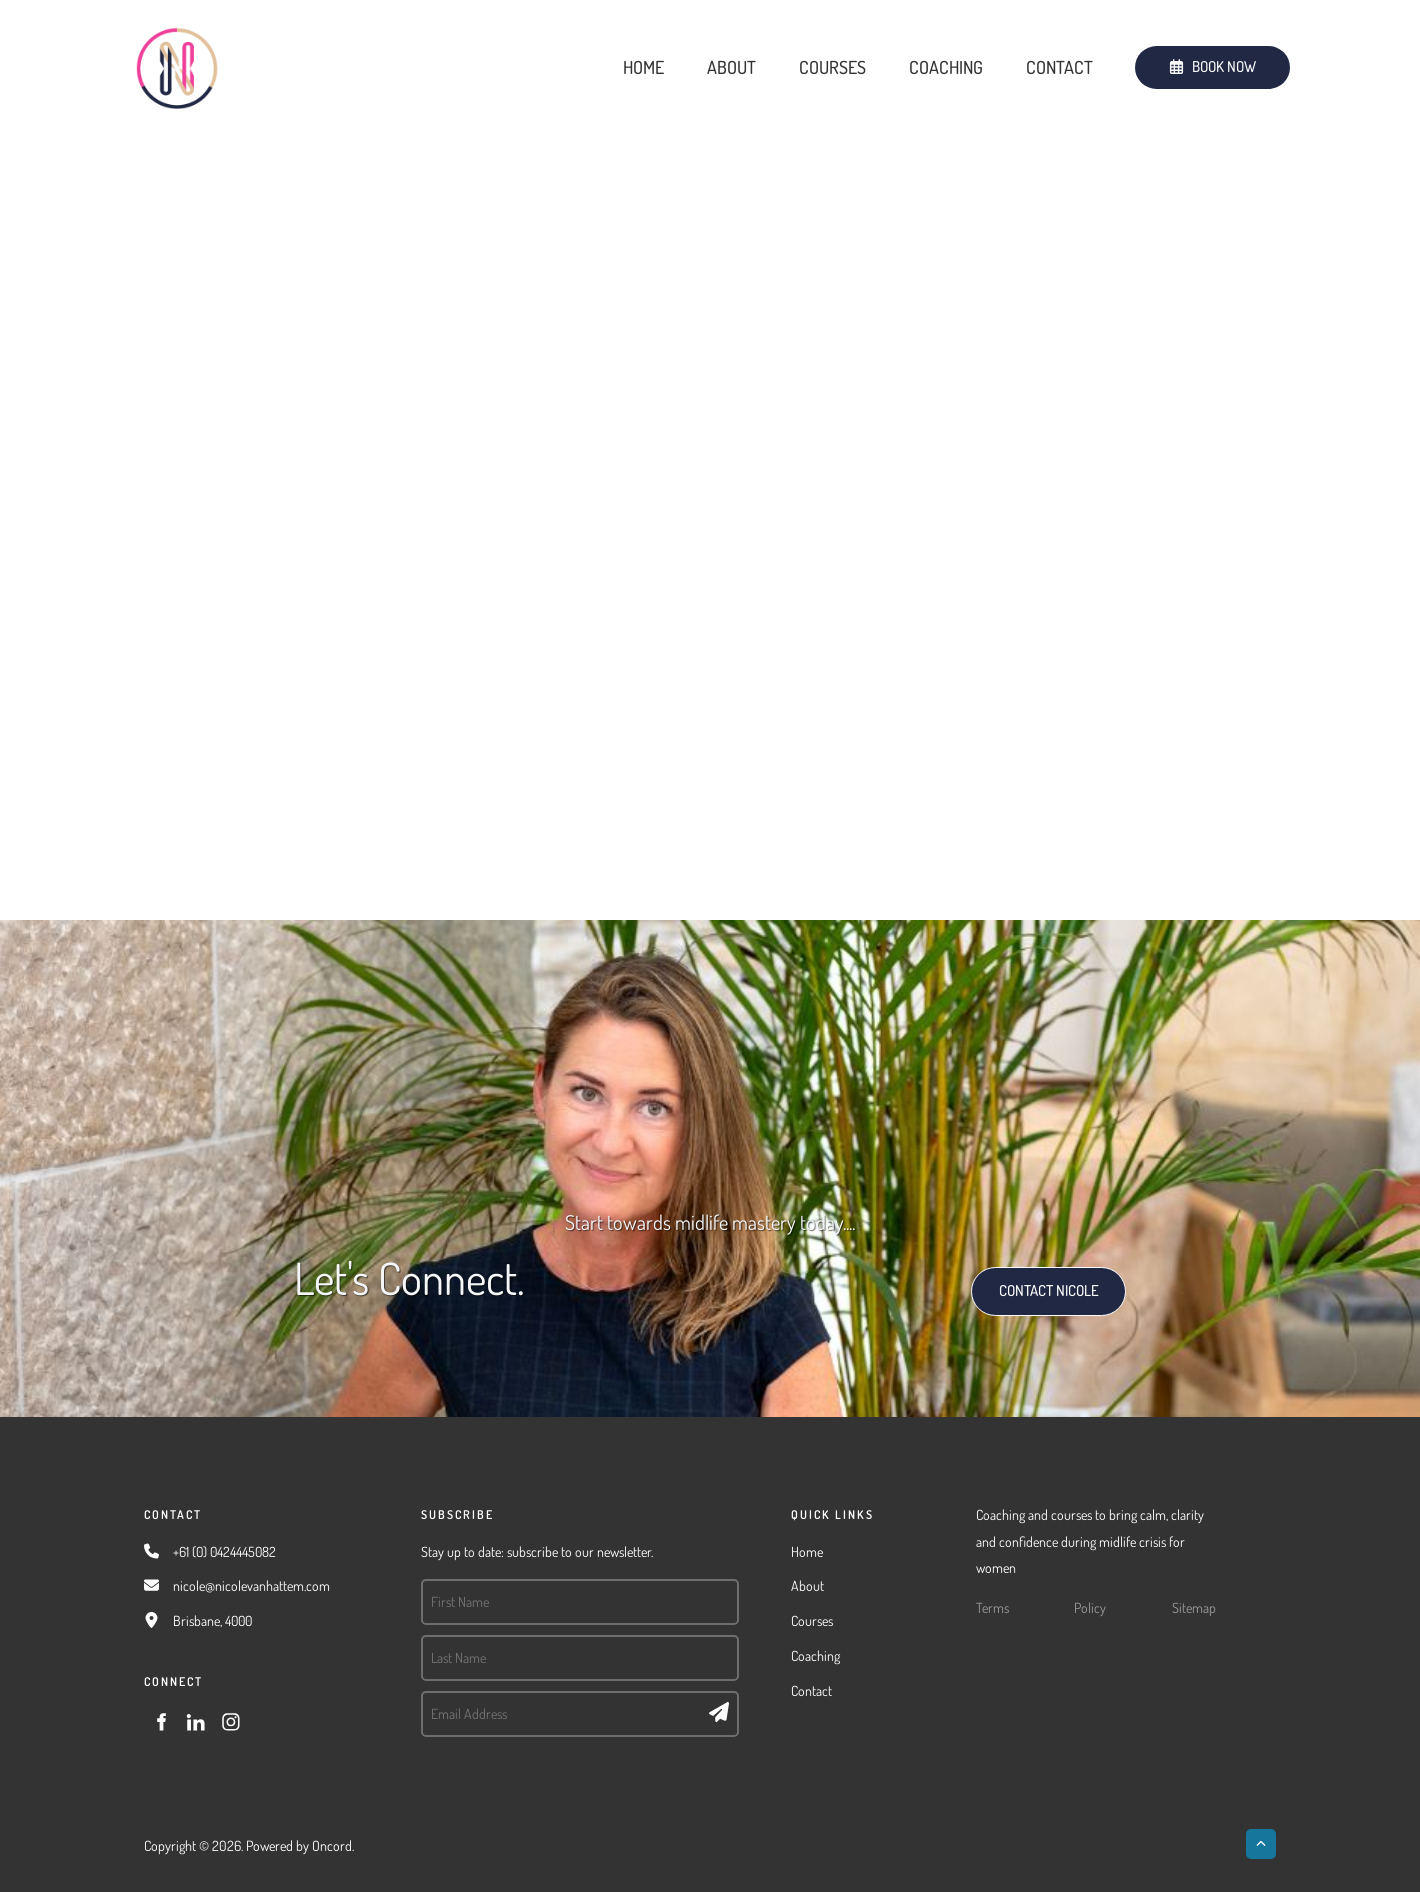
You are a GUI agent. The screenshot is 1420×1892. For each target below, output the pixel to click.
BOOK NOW (1170, 58)
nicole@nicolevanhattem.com (251, 1585)
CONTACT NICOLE (1027, 1279)
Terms (992, 1607)
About (731, 67)
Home (643, 67)
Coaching (946, 67)
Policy (1090, 1607)
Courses (832, 67)
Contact (1059, 67)
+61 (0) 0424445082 (224, 1551)
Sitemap (1194, 1607)
